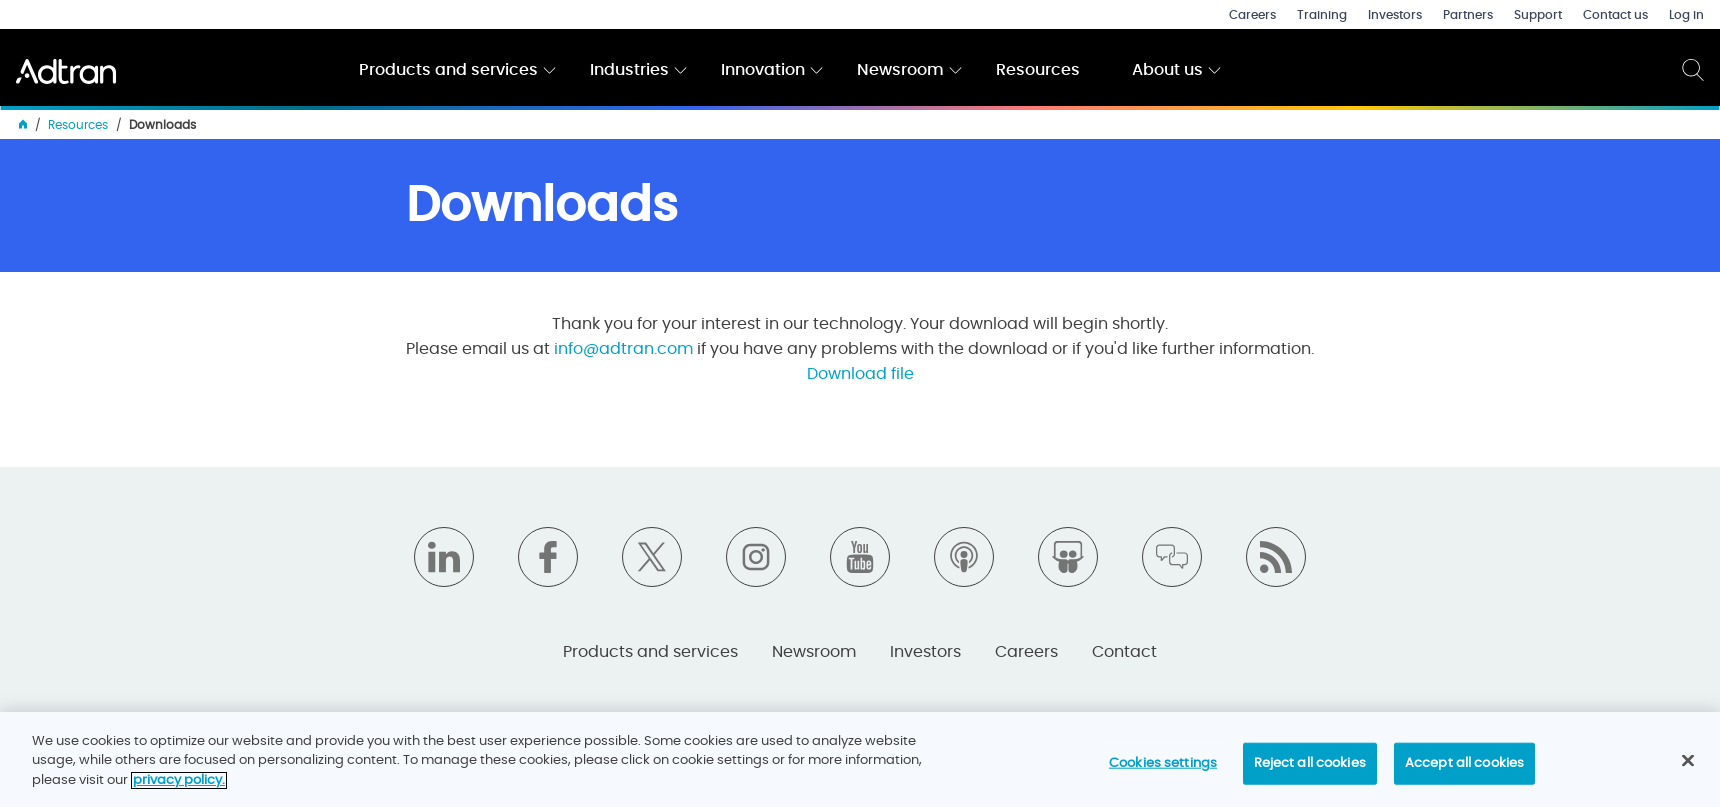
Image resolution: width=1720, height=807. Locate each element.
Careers (1252, 15)
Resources (1038, 70)
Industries (629, 70)
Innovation (763, 70)
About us (1167, 70)
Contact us (1615, 15)
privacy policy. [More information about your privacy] (179, 788)
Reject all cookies (1310, 771)
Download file (860, 374)
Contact (1124, 652)
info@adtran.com (623, 349)
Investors (1395, 15)
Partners (1468, 15)
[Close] (1688, 769)
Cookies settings (1163, 771)
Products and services (448, 70)
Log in (1686, 15)
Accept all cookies (1464, 771)
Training (1322, 15)
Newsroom (900, 70)
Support (1538, 15)
